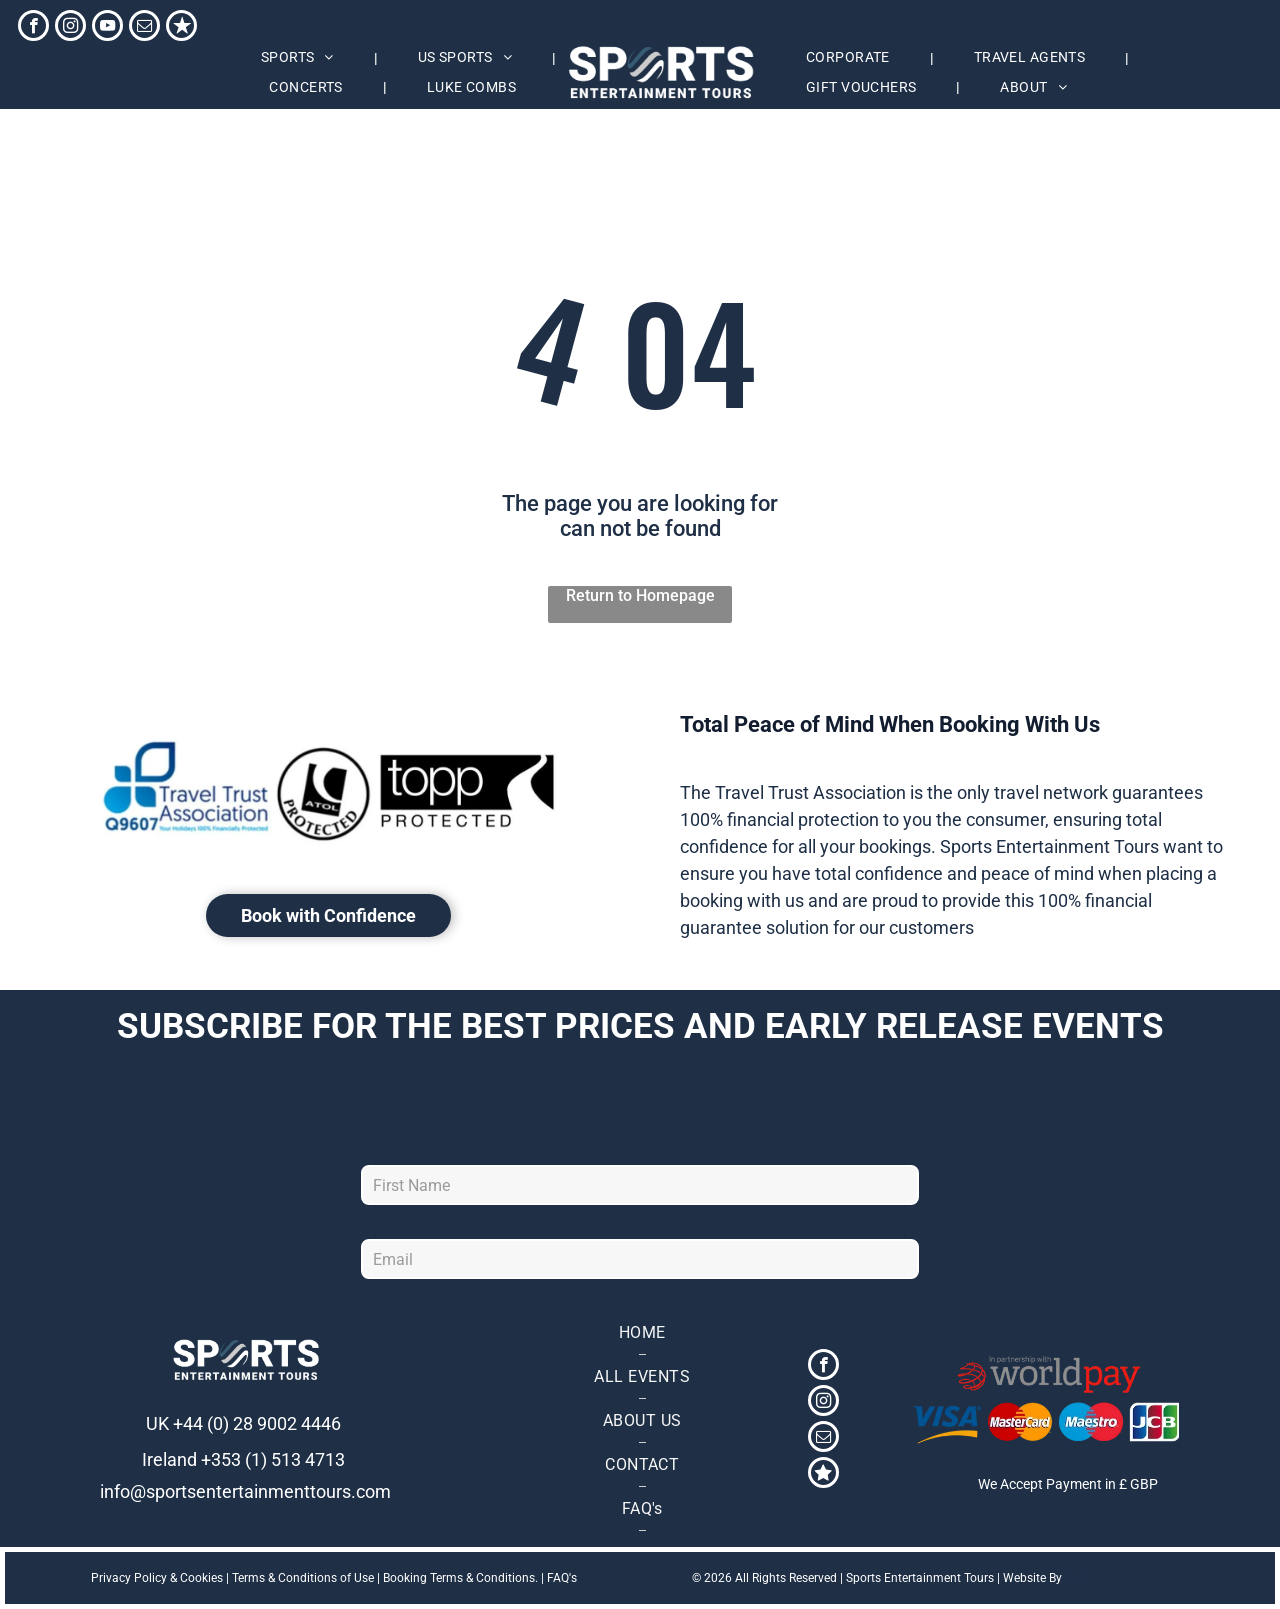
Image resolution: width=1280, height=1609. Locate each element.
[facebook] (33, 28)
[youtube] (107, 28)
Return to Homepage (640, 595)
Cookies (201, 1578)
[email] (144, 28)
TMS (1077, 1578)
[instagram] (70, 28)
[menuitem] (299, 58)
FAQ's (562, 1578)
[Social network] (181, 28)
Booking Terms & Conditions (459, 1578)
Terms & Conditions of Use (303, 1578)
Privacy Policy (129, 1578)
